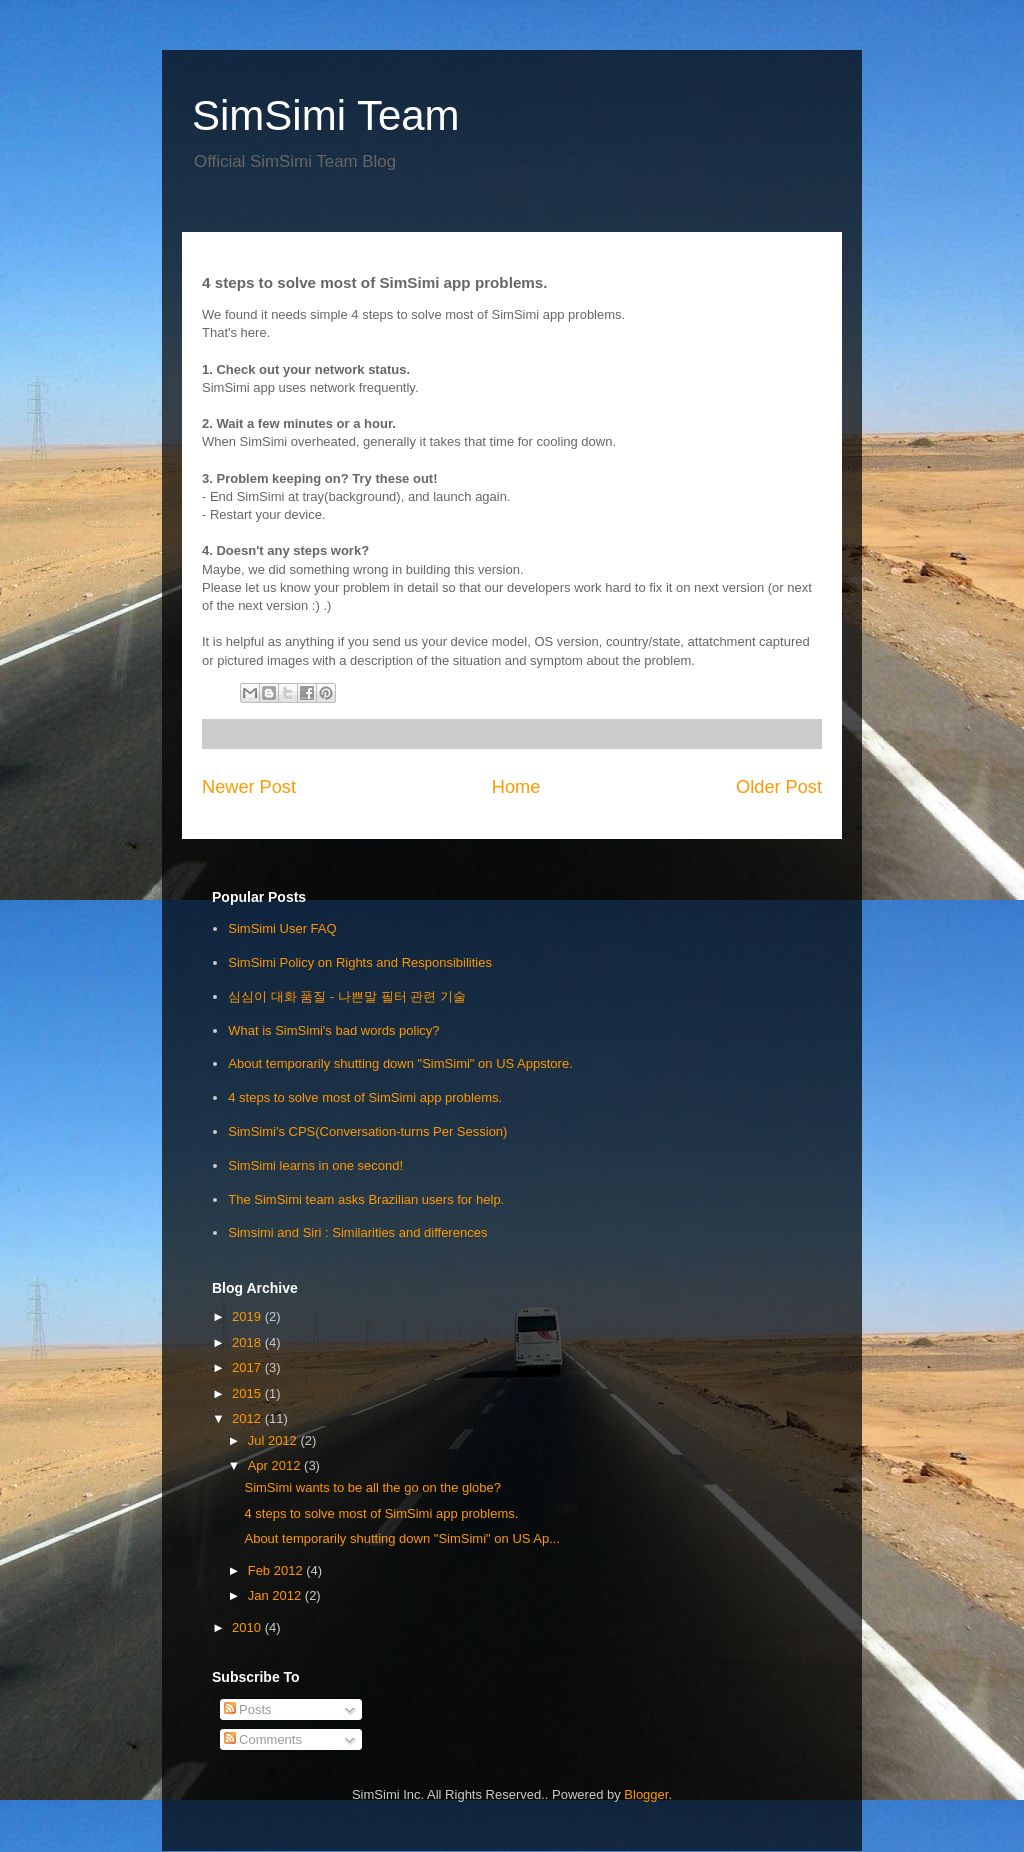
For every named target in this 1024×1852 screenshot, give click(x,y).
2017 (248, 1367)
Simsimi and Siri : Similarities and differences (357, 1232)
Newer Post (249, 787)
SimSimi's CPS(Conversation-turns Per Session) (367, 1131)
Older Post (779, 787)
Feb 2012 (277, 1570)
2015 (248, 1393)
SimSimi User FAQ (282, 928)
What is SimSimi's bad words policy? (333, 1030)
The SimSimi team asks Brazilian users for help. (366, 1199)
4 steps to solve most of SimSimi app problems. (365, 1097)
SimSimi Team (326, 115)
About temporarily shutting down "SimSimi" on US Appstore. (400, 1063)
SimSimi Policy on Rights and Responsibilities (360, 962)
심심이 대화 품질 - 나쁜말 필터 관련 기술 (347, 996)
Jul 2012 (274, 1440)
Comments (263, 1739)
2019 (248, 1316)
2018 (248, 1342)
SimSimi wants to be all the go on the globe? (372, 1487)
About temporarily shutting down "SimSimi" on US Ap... (402, 1538)
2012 (248, 1418)
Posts (248, 1709)
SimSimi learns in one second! (315, 1165)
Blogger (646, 1794)
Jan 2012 (276, 1595)
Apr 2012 (276, 1465)
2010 (248, 1627)
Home (516, 787)
